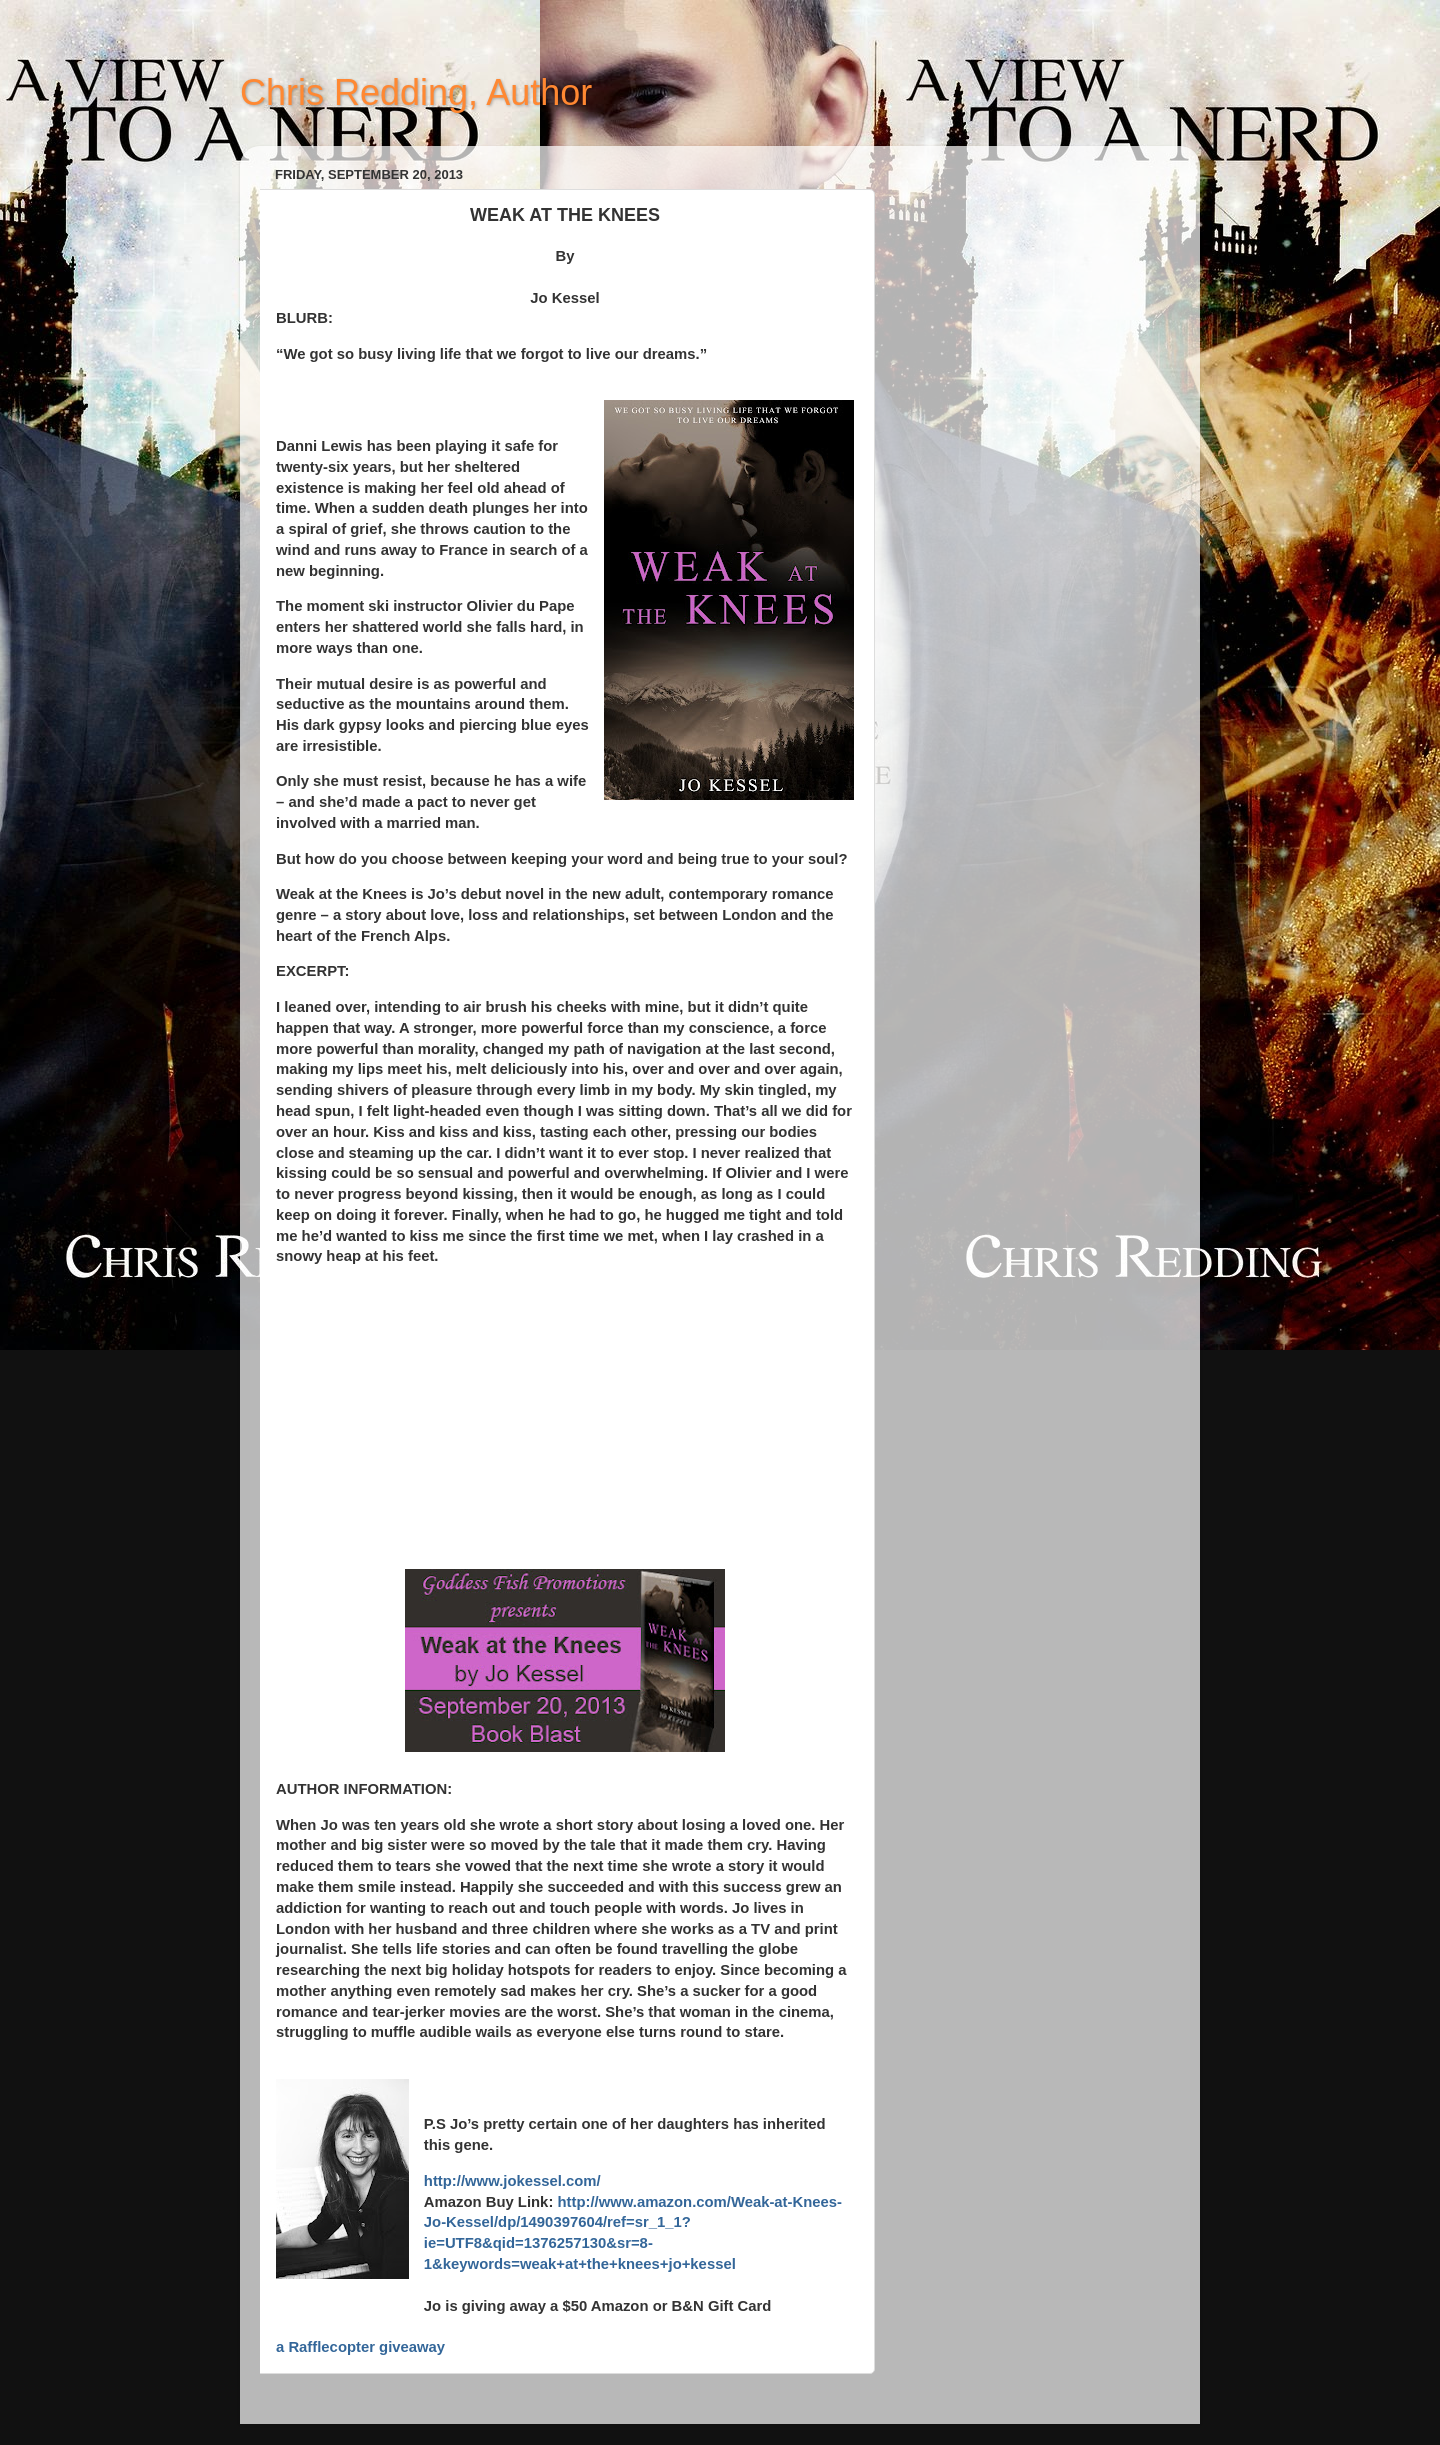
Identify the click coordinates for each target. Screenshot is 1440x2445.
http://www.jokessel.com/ (512, 2181)
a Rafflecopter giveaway (360, 2347)
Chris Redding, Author (416, 92)
